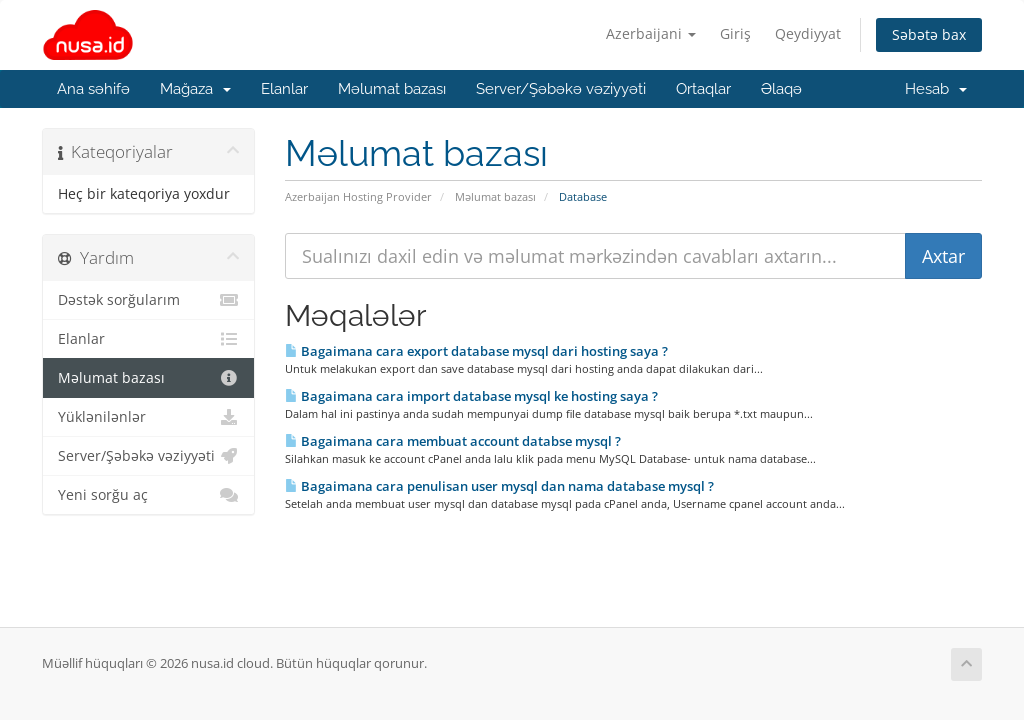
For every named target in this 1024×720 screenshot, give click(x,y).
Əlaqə (781, 89)
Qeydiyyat (808, 33)
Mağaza (195, 89)
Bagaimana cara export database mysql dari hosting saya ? (476, 351)
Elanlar (284, 89)
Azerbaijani (651, 33)
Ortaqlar (703, 89)
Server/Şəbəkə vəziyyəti (561, 89)
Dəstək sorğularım (148, 300)
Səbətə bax (929, 34)
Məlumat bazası (392, 89)
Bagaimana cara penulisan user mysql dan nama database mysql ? (499, 486)
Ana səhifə (93, 89)
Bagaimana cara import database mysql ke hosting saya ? (471, 396)
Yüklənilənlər (148, 417)
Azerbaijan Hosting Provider (358, 196)
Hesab (936, 89)
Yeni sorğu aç (148, 495)
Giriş (735, 33)
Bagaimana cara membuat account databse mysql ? (453, 441)
